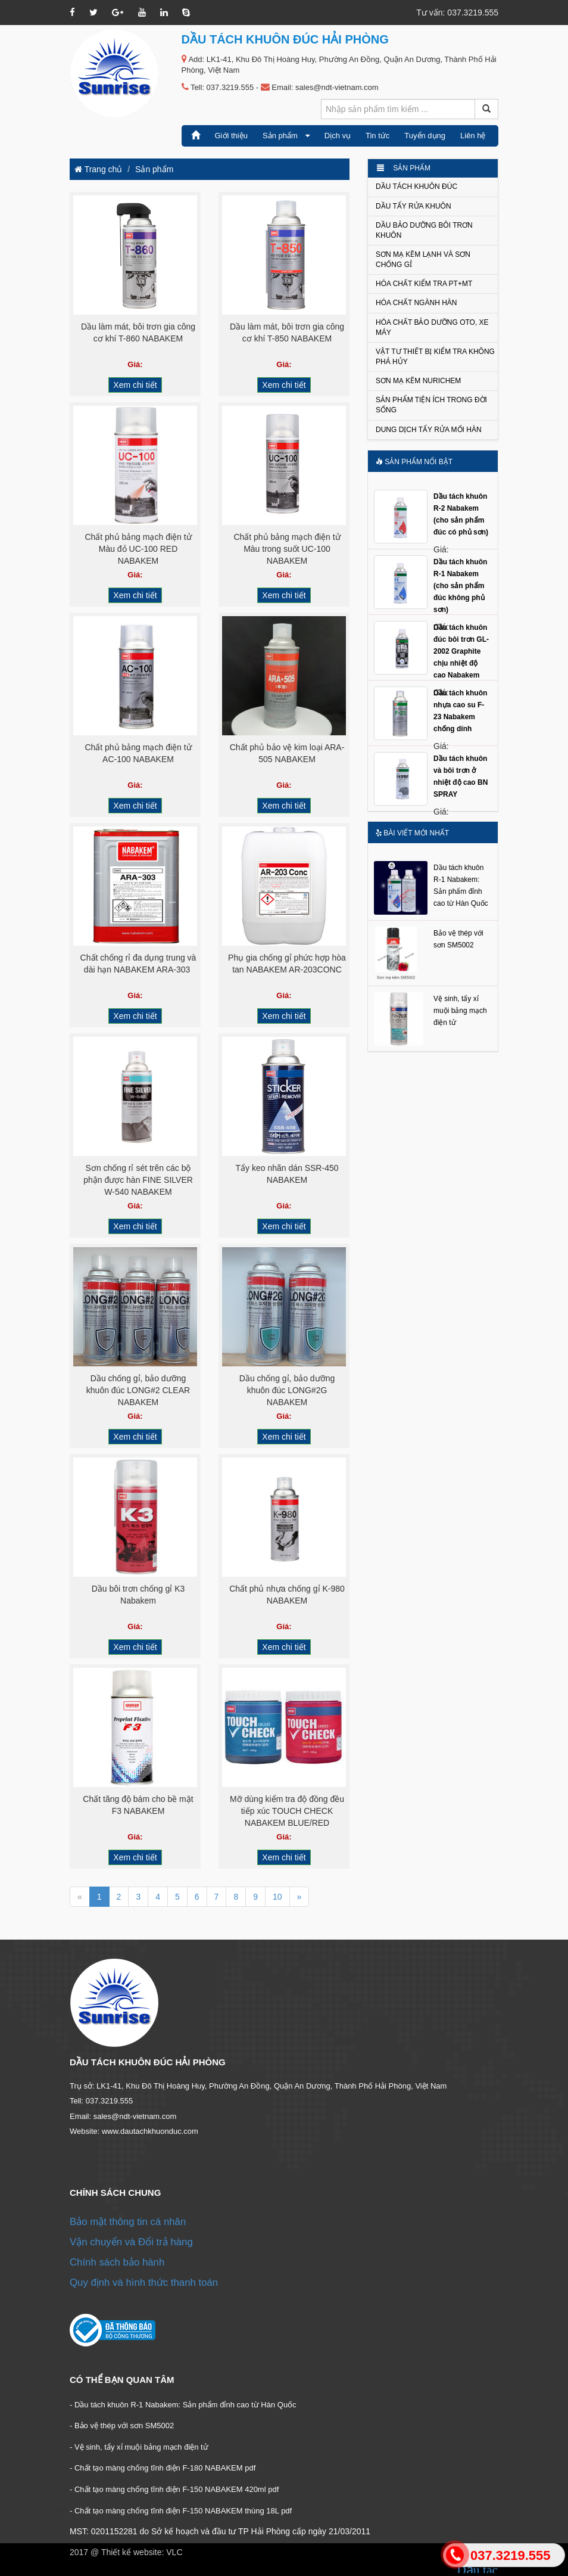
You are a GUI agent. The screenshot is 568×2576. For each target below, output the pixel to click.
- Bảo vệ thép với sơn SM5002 (122, 2425)
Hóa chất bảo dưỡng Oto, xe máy (432, 327)
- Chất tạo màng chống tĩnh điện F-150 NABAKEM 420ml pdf (174, 2489)
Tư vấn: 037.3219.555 (457, 12)
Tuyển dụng (424, 135)
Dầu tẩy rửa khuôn (413, 206)
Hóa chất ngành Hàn (416, 303)
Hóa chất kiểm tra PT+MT (424, 283)
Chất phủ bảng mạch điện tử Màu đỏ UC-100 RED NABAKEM (138, 548)
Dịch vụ (337, 135)
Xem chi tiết (135, 385)
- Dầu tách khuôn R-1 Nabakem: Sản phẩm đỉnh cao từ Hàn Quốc (183, 2404)
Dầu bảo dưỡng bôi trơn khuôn (424, 230)
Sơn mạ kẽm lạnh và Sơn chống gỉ (423, 259)
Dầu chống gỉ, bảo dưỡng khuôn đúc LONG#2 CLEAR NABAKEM (138, 1390)
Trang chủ (98, 169)
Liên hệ (472, 135)
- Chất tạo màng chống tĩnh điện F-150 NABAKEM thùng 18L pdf (181, 2510)
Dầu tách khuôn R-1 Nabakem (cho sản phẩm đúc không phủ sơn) (460, 586)
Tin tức (377, 135)
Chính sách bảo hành (117, 2262)
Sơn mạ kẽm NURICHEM (418, 381)
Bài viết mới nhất (412, 833)
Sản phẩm (286, 135)
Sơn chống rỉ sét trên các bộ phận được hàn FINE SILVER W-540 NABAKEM (138, 1180)
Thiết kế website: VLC (142, 2552)
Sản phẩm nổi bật (414, 462)
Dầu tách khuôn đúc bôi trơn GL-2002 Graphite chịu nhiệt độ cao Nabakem (461, 651)
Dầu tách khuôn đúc (416, 186)
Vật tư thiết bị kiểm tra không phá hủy (435, 356)
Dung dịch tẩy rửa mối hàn (429, 429)
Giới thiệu (231, 135)
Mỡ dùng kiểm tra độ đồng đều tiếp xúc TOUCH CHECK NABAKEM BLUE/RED (287, 1811)
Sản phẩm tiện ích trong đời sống (431, 405)
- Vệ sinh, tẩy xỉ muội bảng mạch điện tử (139, 2447)
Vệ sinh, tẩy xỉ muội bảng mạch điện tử (460, 1011)
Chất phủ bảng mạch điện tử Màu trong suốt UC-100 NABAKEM (286, 548)
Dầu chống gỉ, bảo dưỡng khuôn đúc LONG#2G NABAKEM (287, 1390)
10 (277, 1896)
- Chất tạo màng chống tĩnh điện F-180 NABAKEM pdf (162, 2467)
